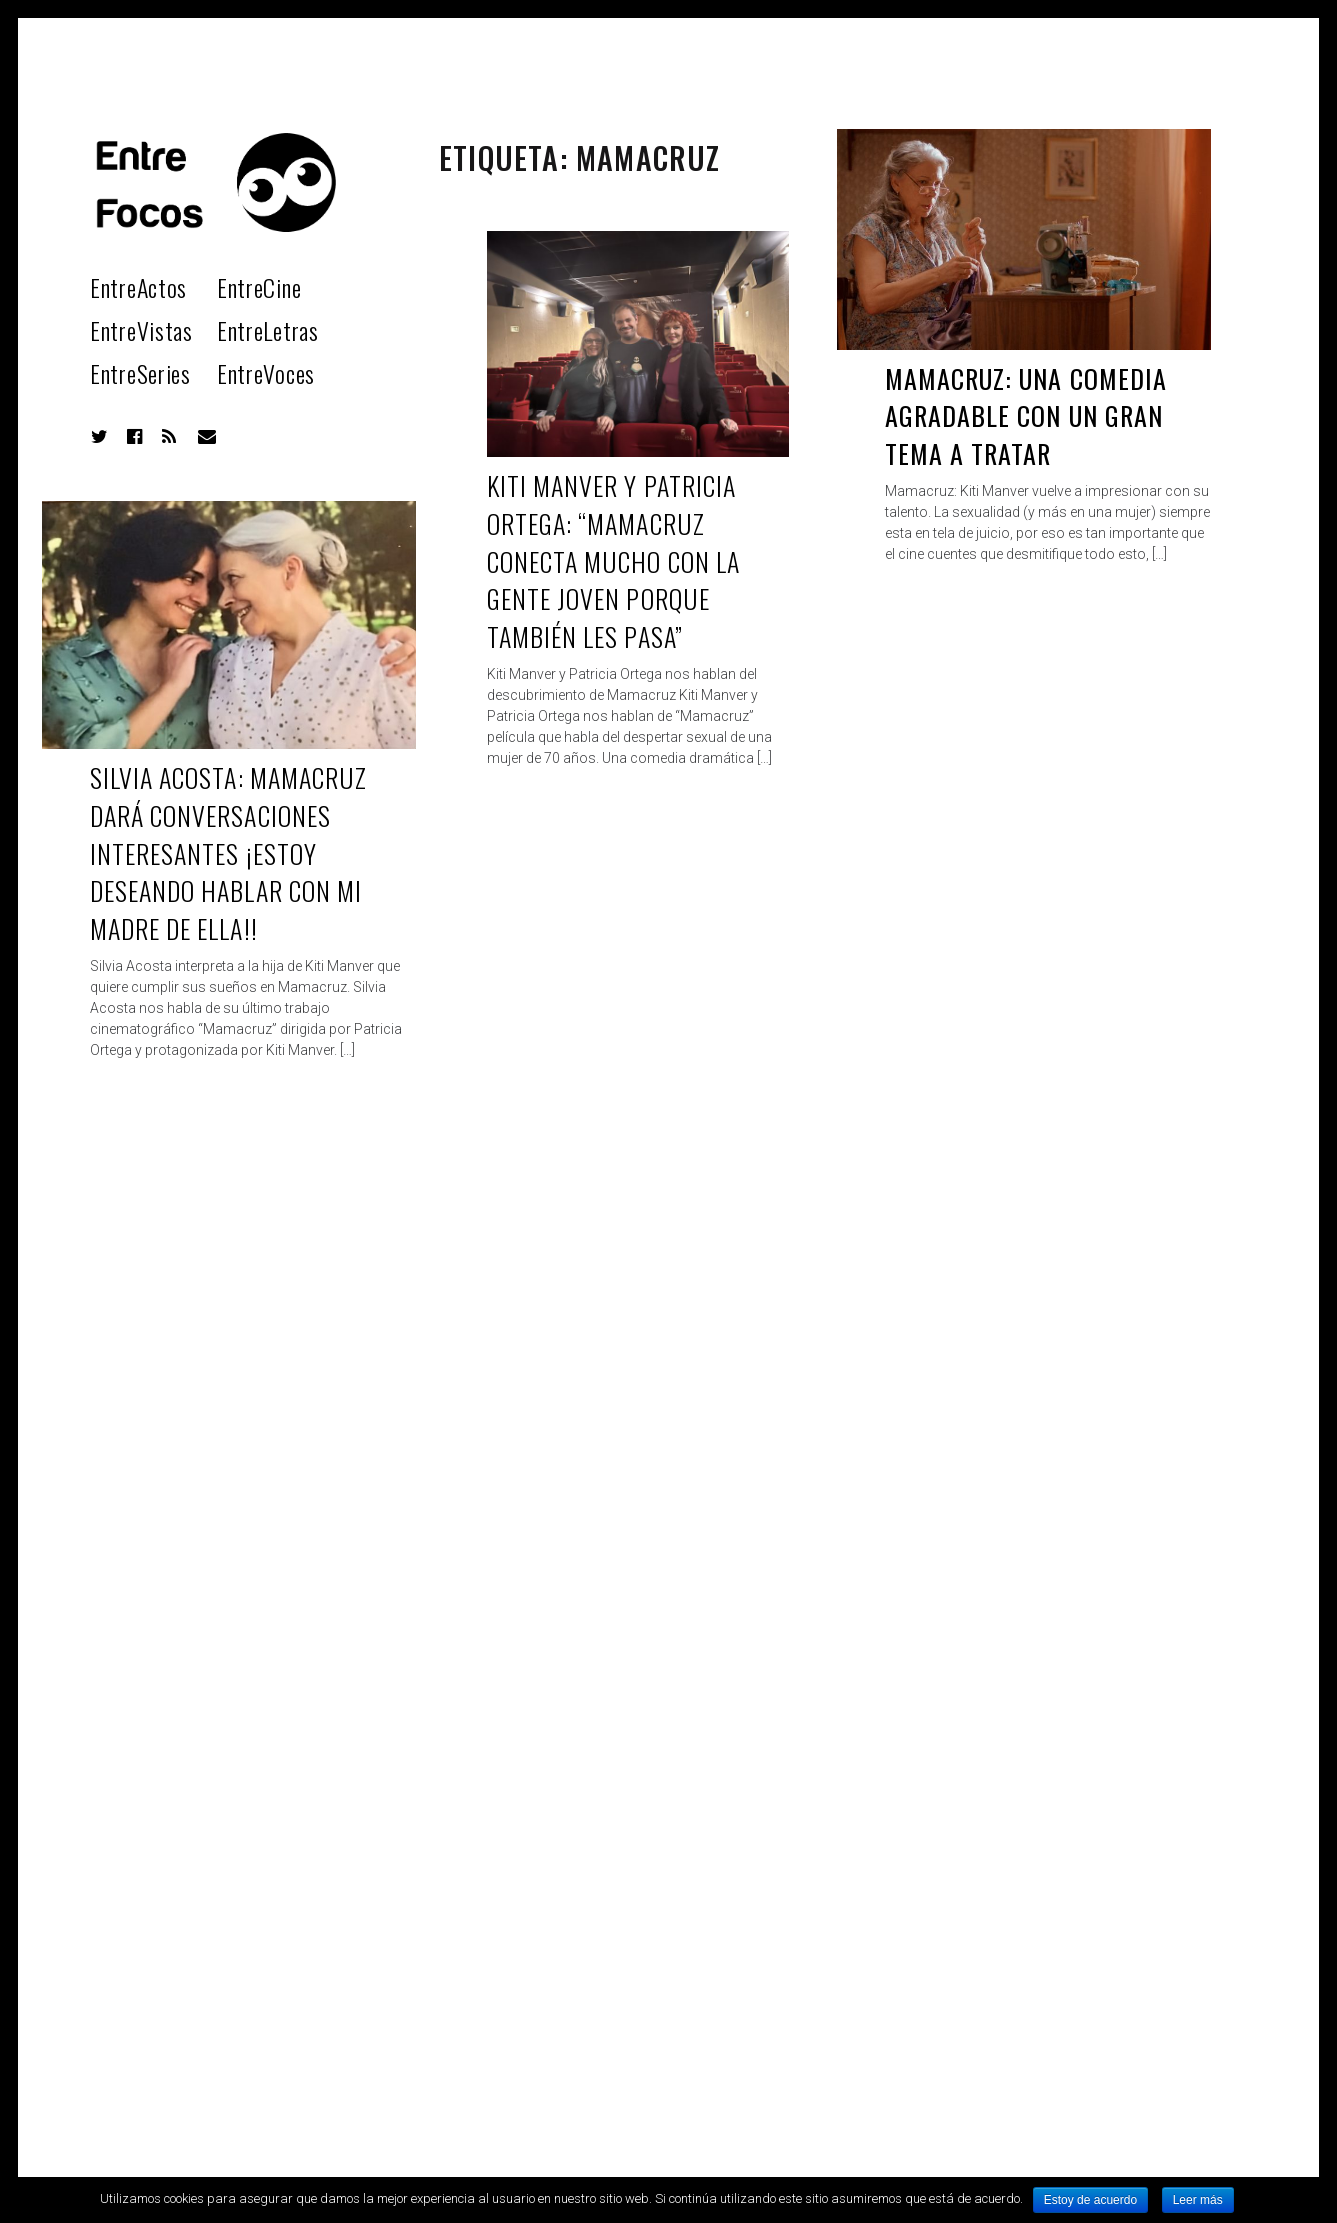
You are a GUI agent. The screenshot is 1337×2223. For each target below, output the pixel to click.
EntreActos (138, 287)
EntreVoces (266, 373)
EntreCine (259, 287)
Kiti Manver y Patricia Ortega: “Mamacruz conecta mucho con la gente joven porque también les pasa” (613, 561)
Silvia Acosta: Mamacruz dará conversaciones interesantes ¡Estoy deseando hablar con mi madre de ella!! (228, 853)
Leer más (1198, 2200)
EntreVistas (141, 330)
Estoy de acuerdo (1090, 2200)
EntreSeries (140, 373)
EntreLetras (268, 330)
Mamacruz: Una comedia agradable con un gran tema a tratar (1026, 416)
